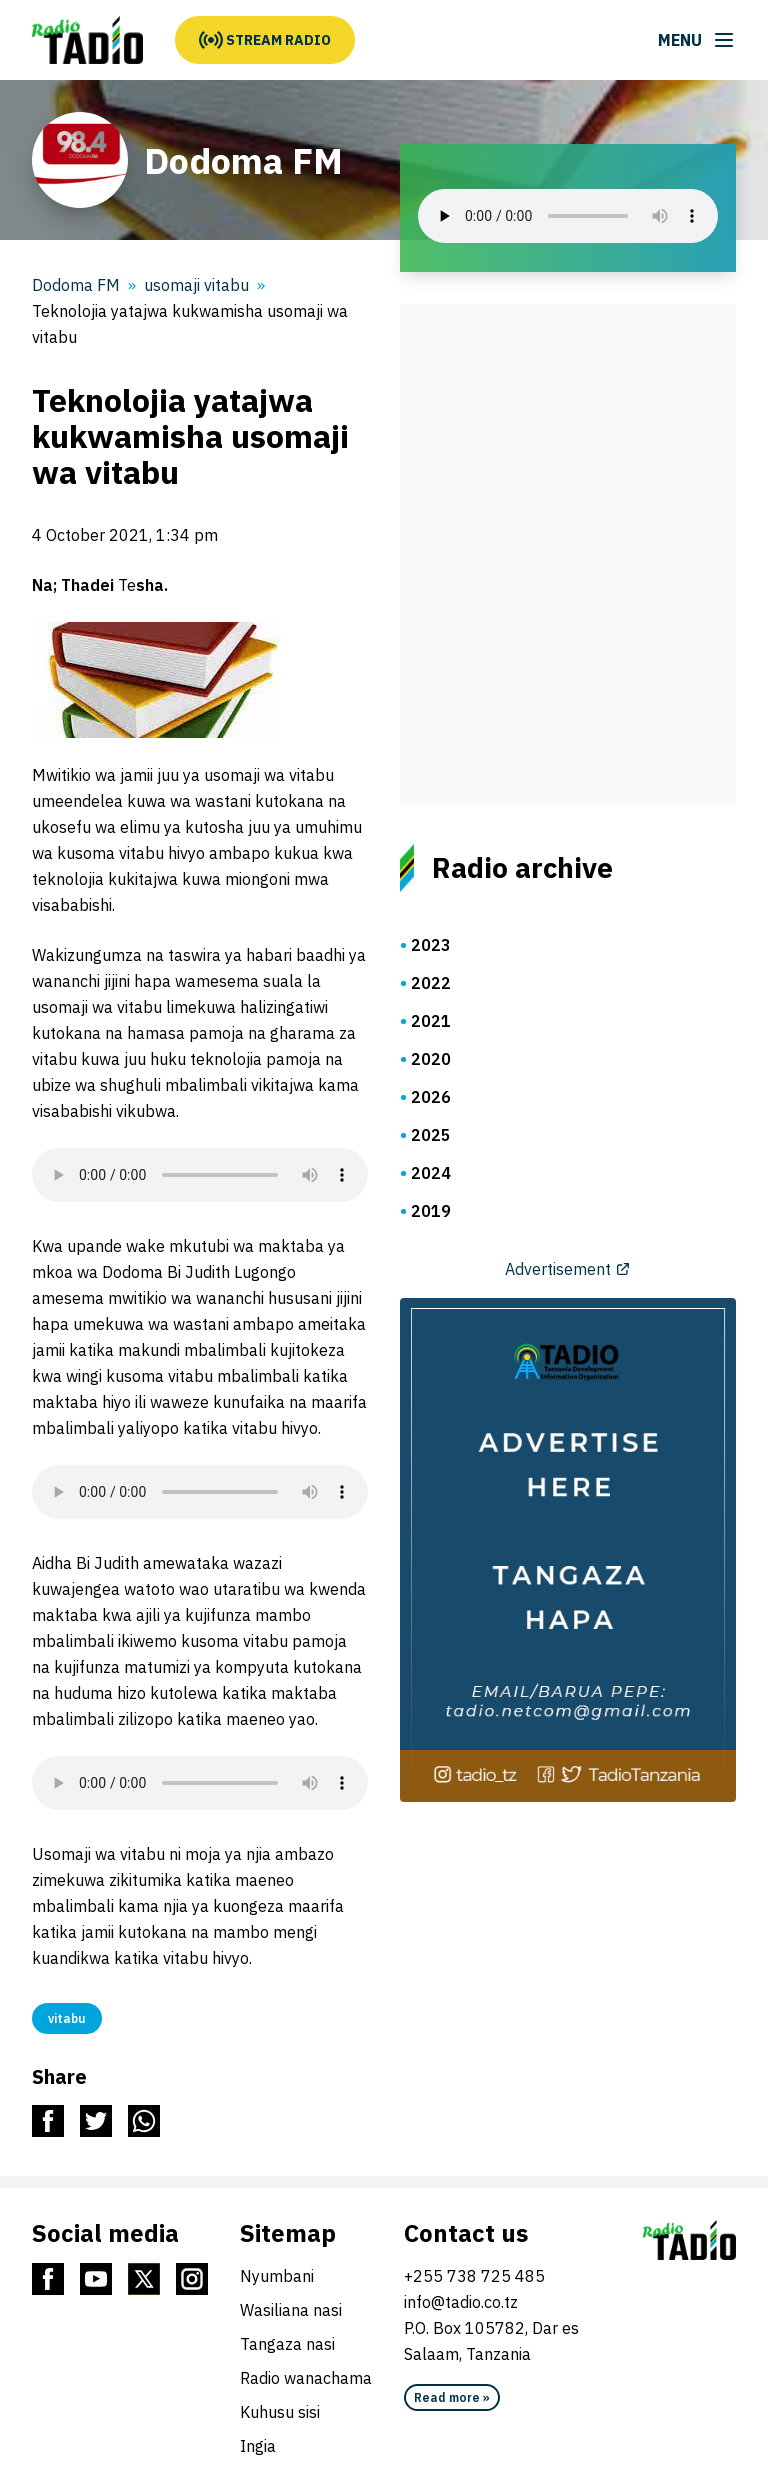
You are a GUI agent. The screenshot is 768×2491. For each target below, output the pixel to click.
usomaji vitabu (196, 285)
